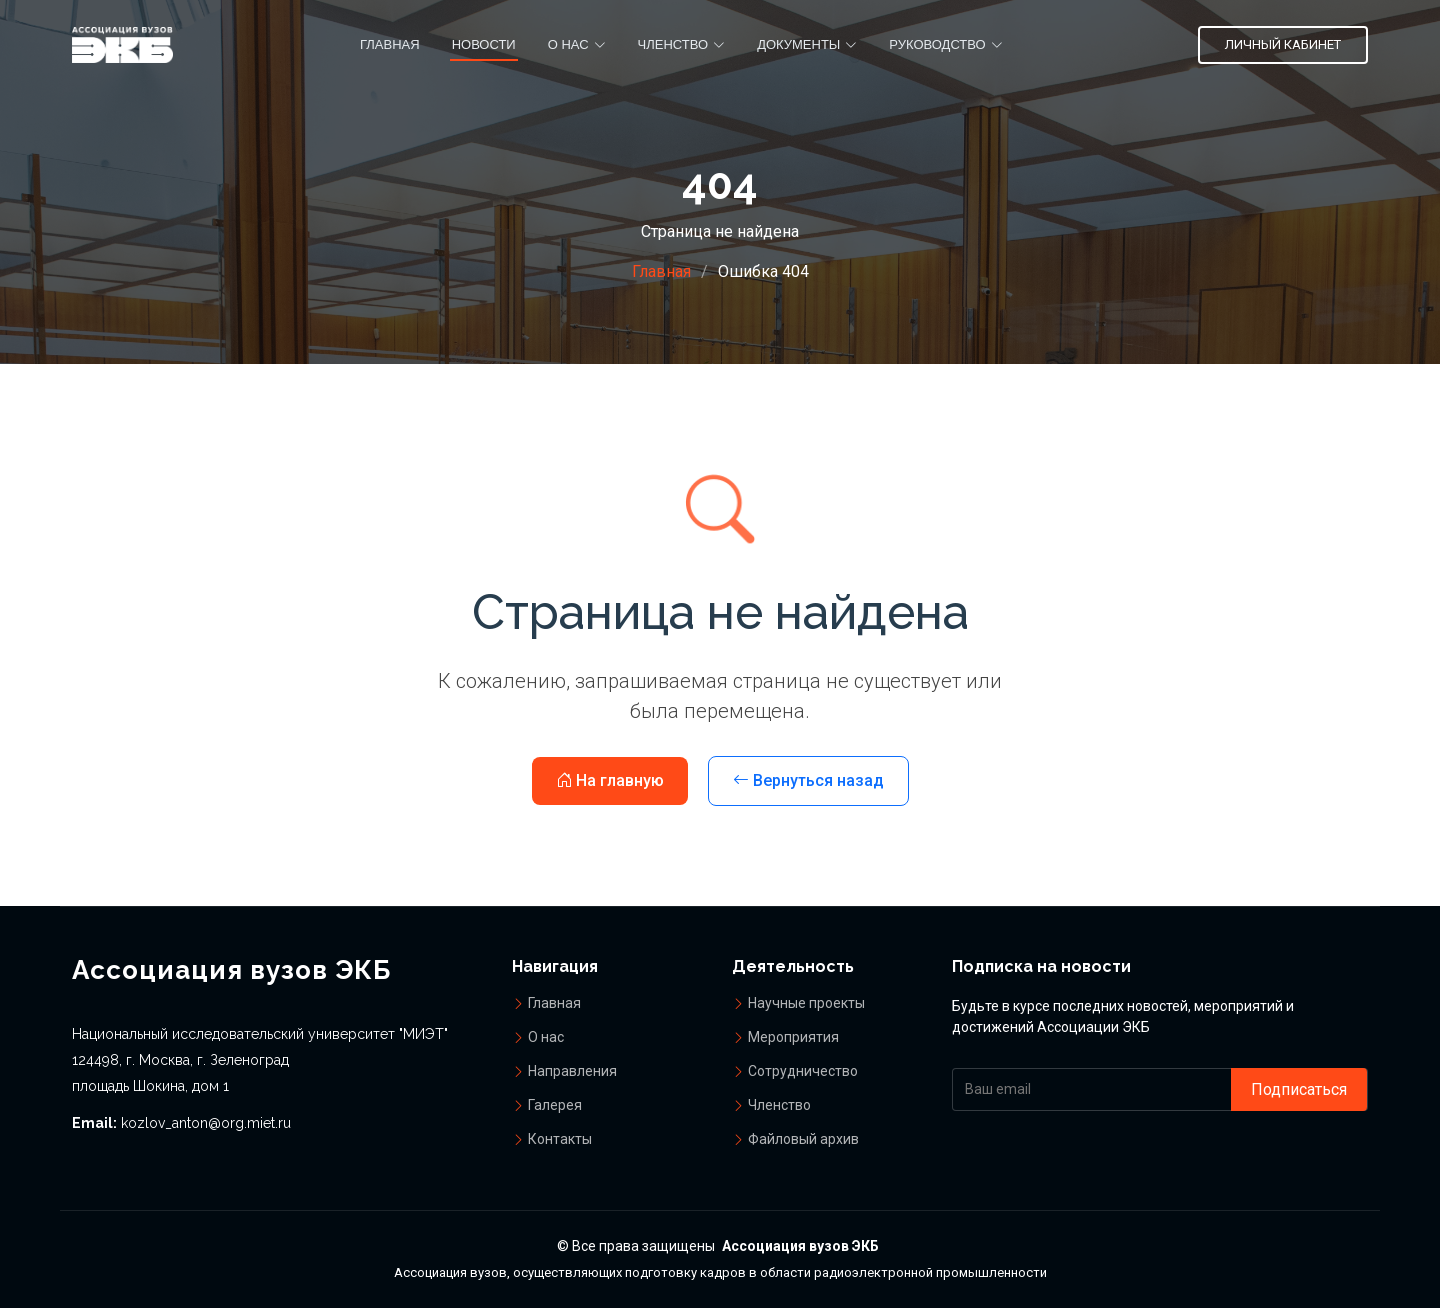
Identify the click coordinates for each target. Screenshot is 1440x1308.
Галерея (555, 1105)
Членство (779, 1105)
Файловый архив (803, 1139)
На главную (610, 780)
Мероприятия (793, 1037)
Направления (572, 1071)
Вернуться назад (808, 780)
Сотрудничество (803, 1071)
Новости (484, 44)
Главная (390, 44)
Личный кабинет (1283, 44)
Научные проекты (806, 1003)
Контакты (560, 1139)
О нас (546, 1037)
